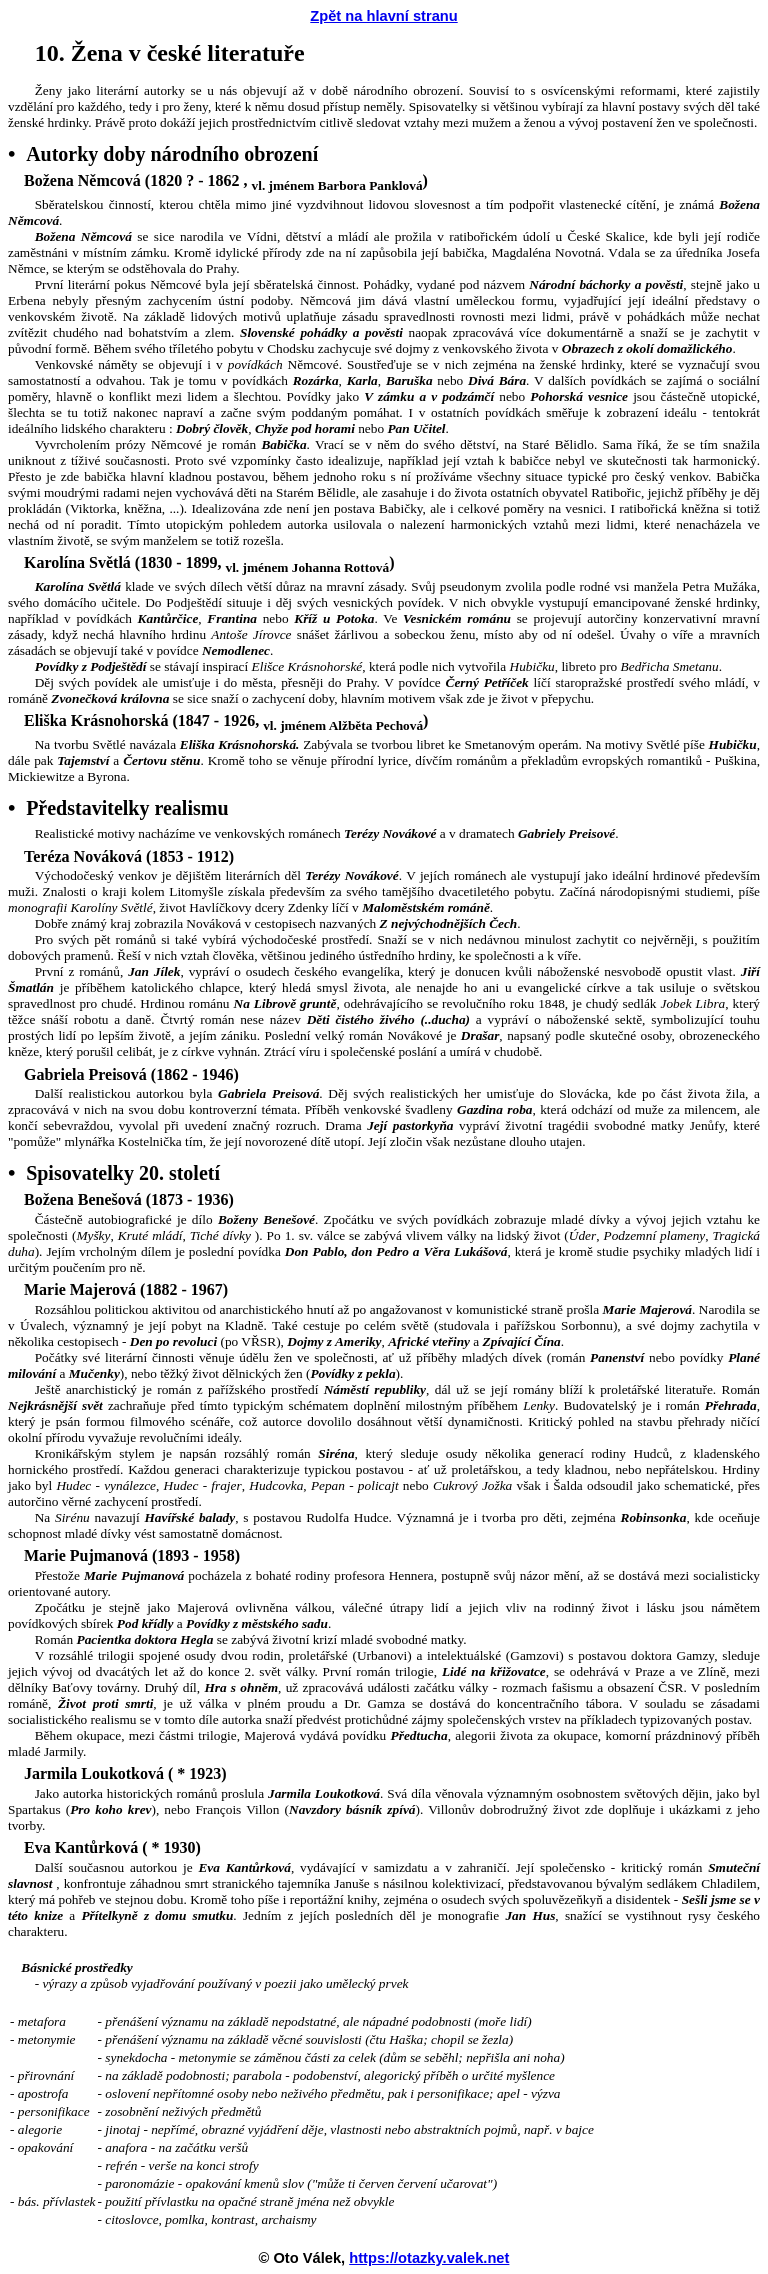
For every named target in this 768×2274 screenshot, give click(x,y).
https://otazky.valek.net (429, 2258)
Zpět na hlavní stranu (383, 16)
